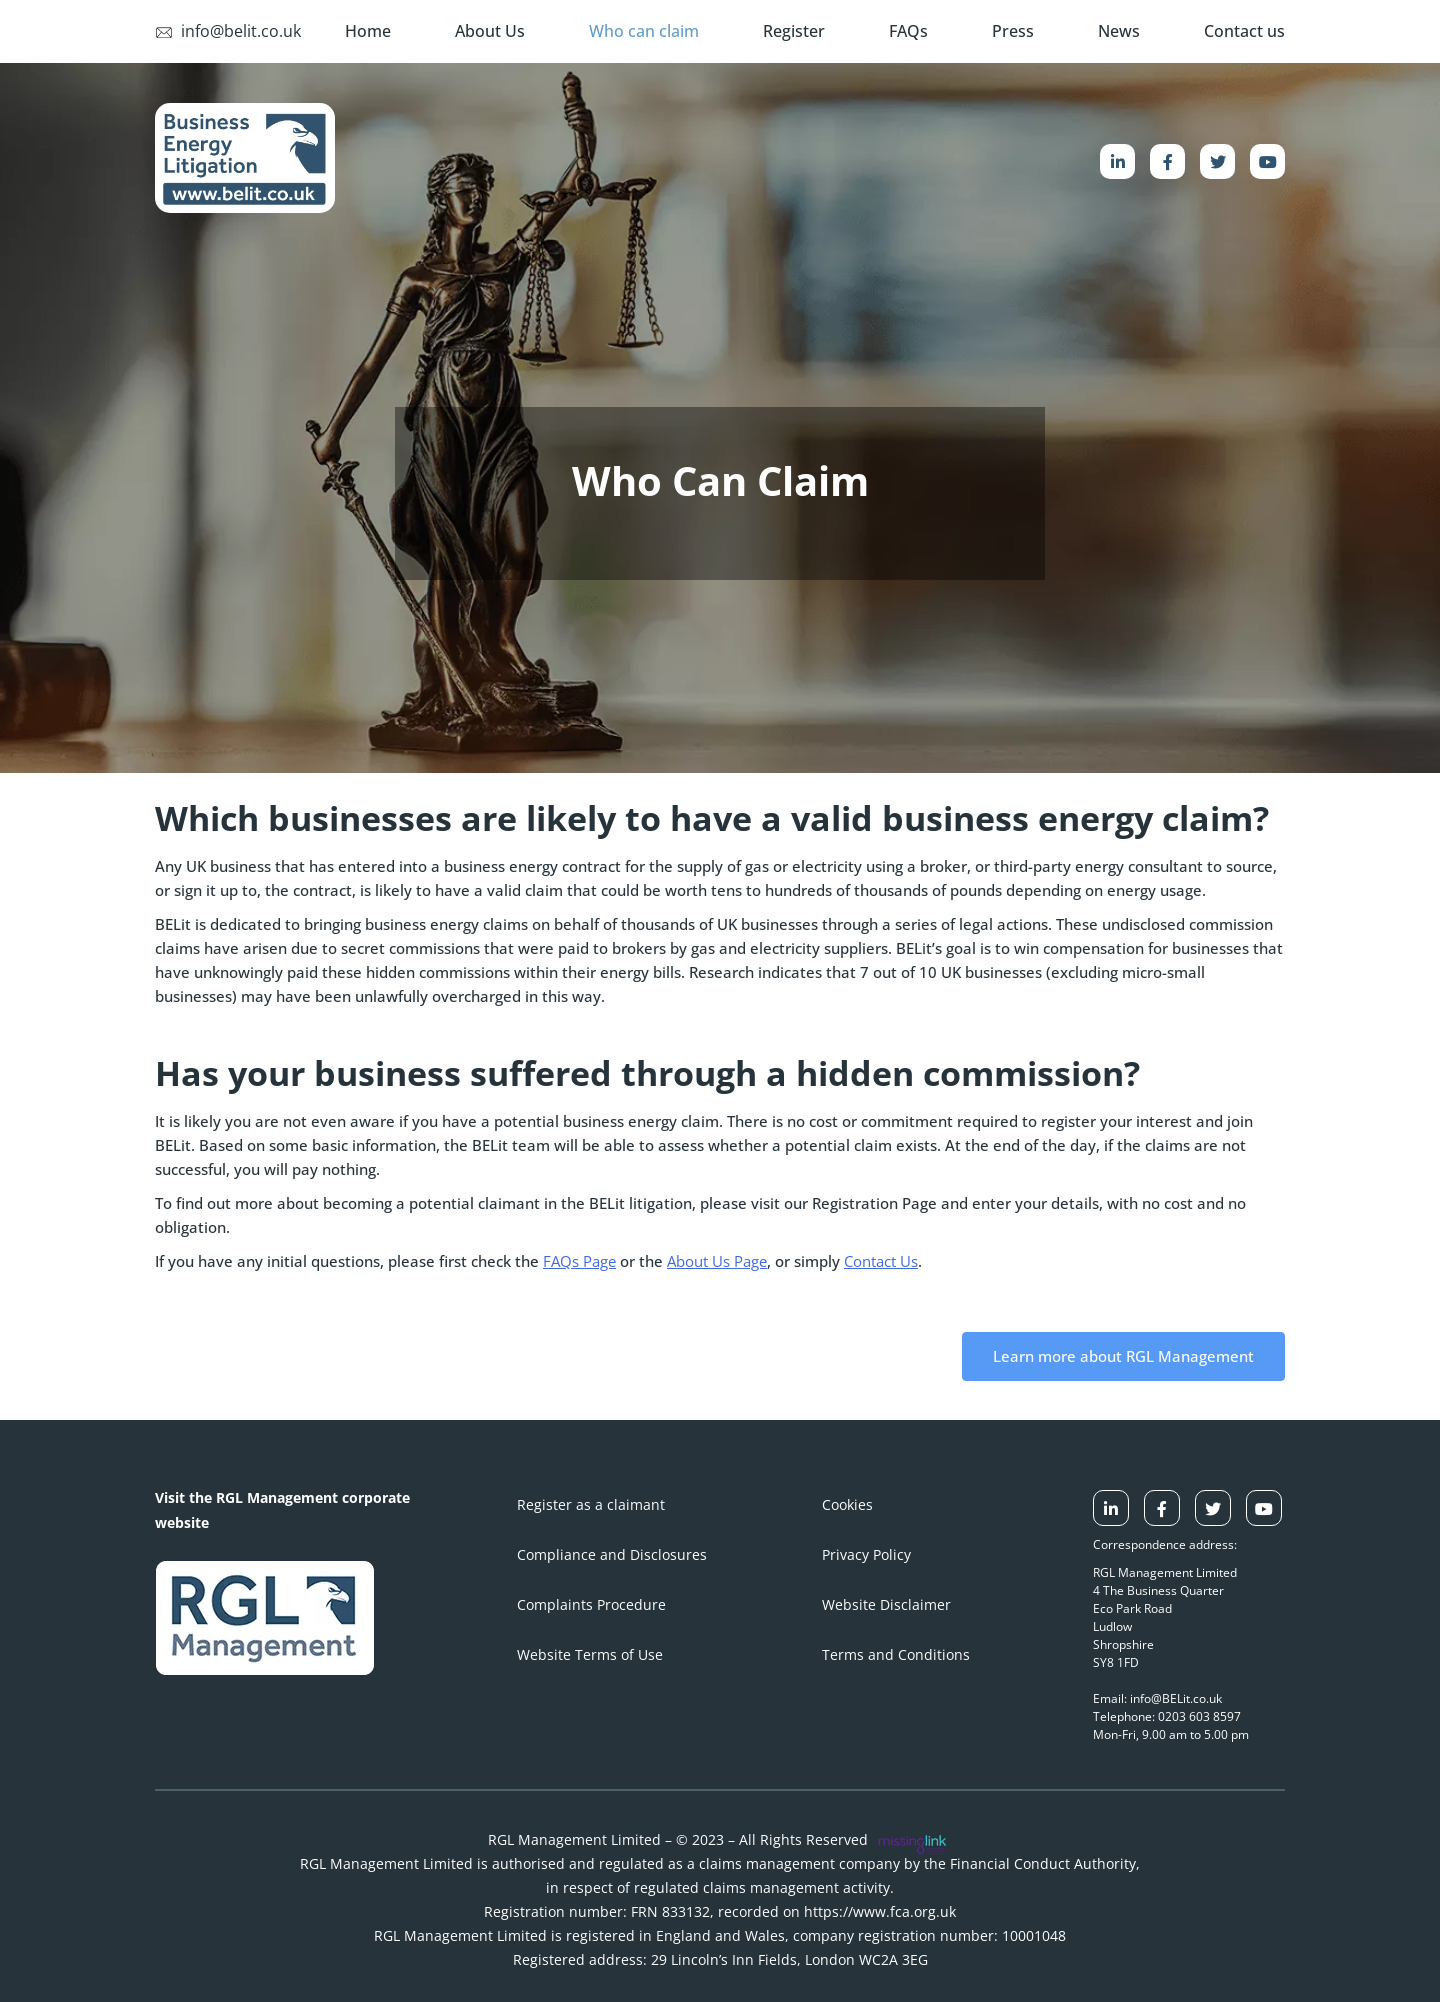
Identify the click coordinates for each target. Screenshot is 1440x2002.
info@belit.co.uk (228, 31)
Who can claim (644, 31)
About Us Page (717, 1261)
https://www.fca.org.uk (880, 1911)
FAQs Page (579, 1261)
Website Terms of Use (590, 1654)
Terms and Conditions (896, 1654)
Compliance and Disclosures (612, 1554)
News (1119, 31)
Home (368, 31)
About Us (490, 31)
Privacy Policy (866, 1554)
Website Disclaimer (886, 1604)
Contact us (1244, 31)
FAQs (908, 31)
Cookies (847, 1504)
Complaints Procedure (591, 1604)
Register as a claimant (591, 1504)
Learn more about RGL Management (1123, 1356)
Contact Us (881, 1261)
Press (1013, 31)
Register (794, 31)
